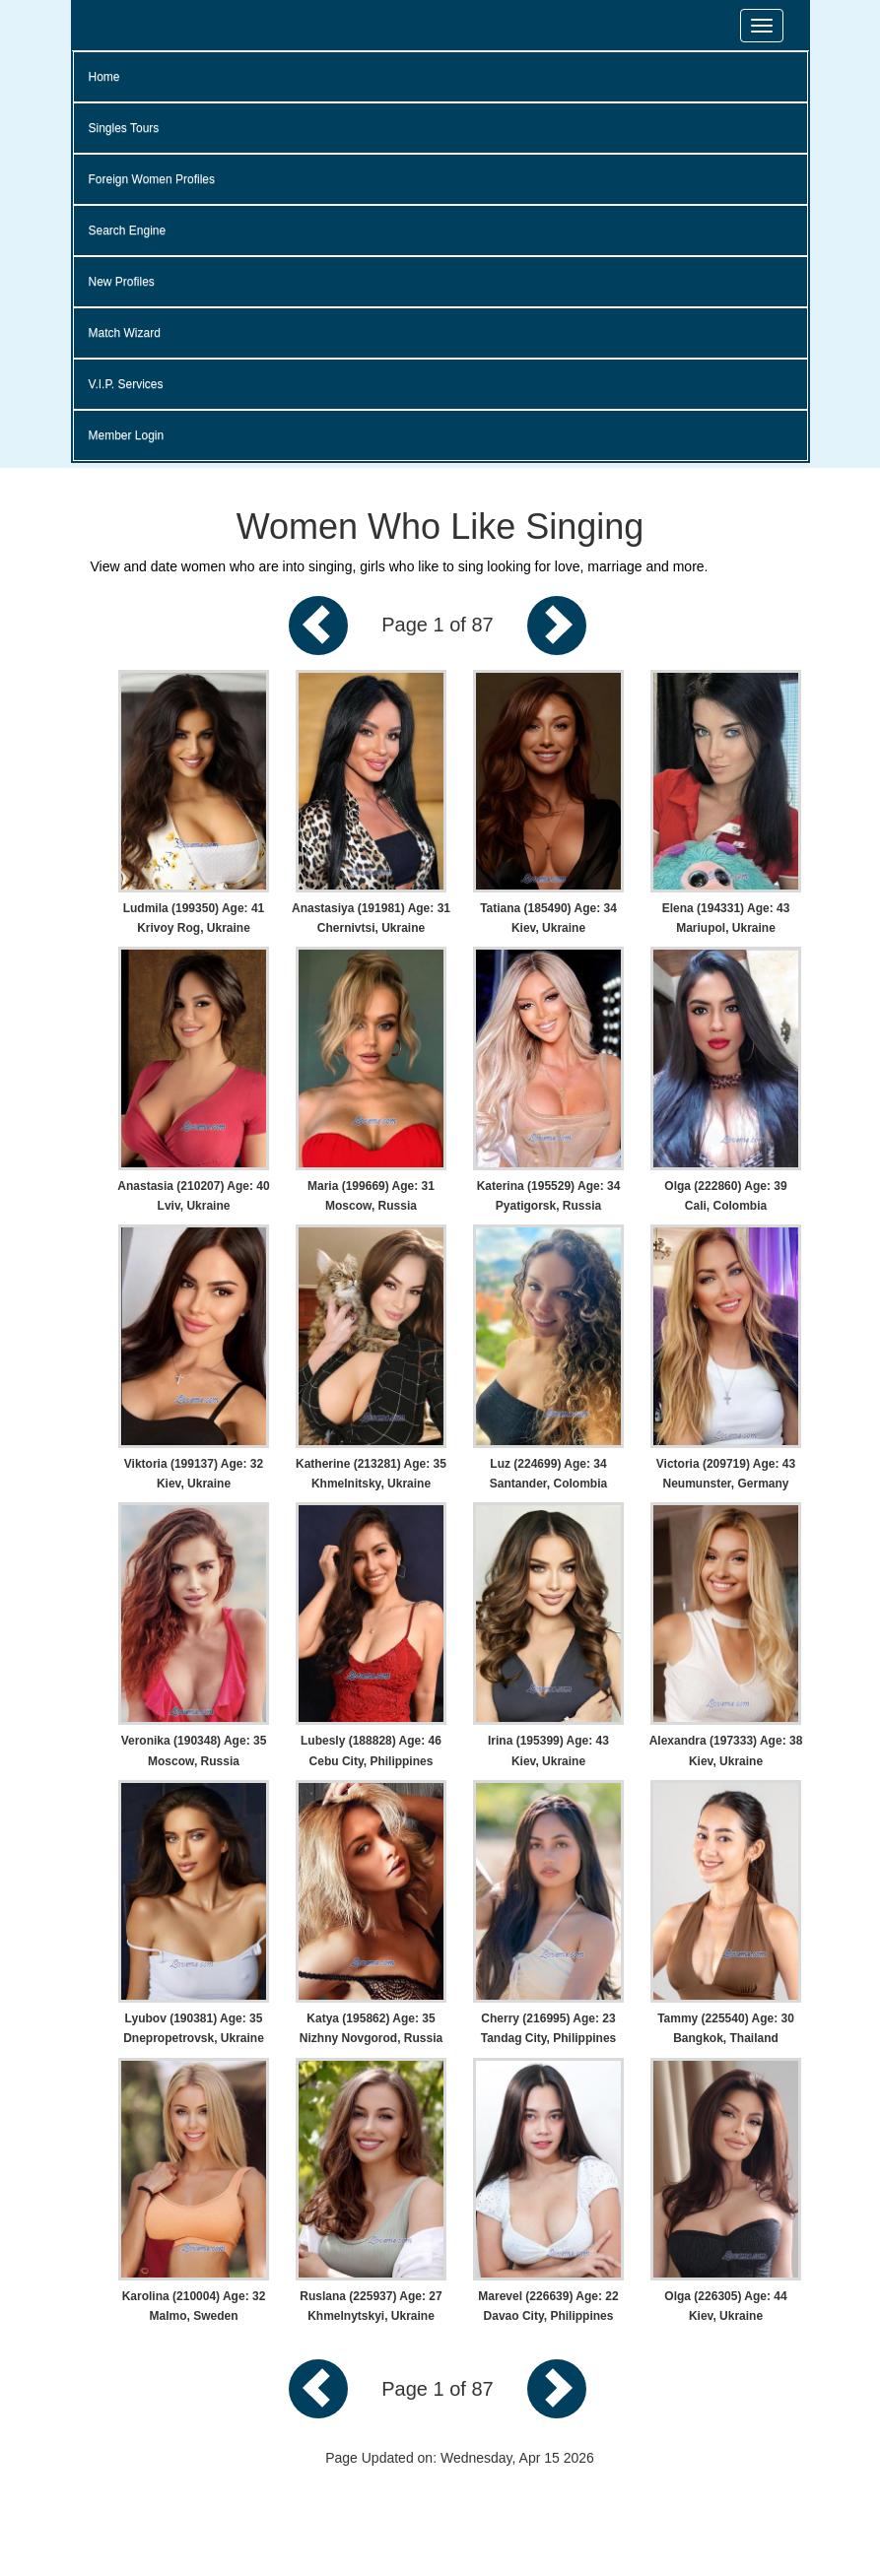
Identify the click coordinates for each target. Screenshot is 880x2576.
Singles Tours (124, 128)
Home (104, 77)
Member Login (127, 435)
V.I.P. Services (126, 384)
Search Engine (128, 230)
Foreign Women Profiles (152, 179)
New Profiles (122, 282)
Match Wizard (125, 333)
